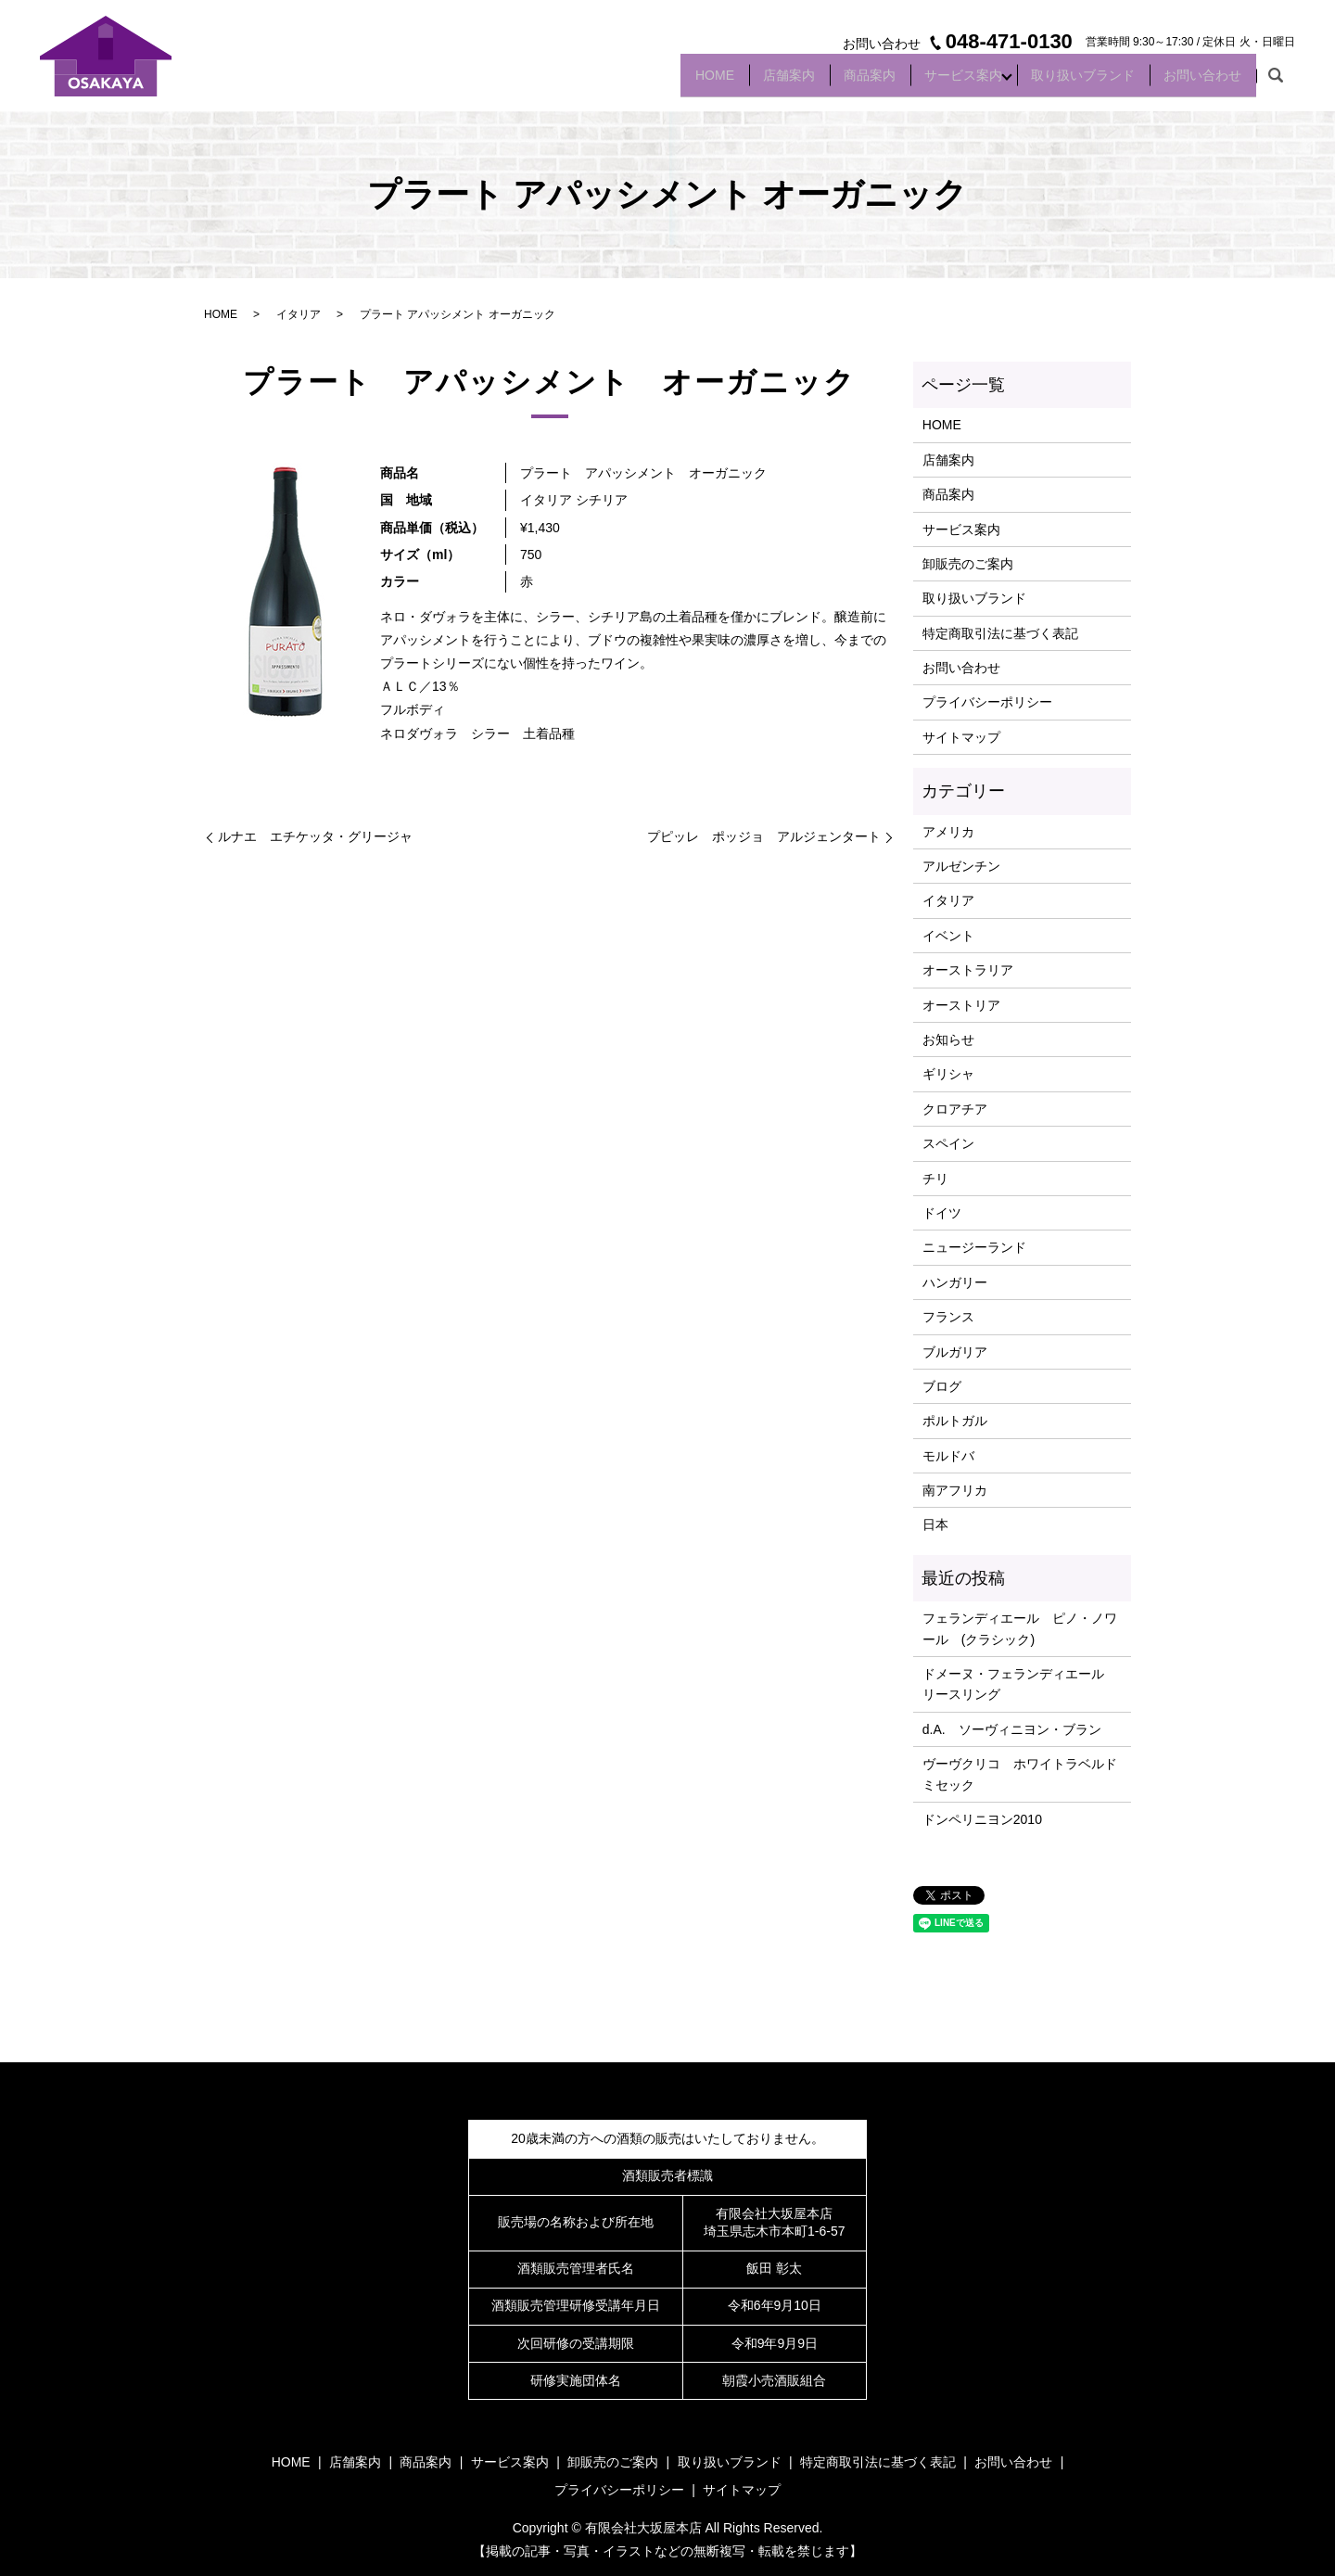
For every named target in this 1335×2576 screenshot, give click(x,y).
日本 (935, 1524)
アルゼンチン (961, 866)
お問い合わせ (1198, 81)
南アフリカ (954, 1490)
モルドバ (948, 1455)
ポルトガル (954, 1420)
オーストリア (961, 1005)
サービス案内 (938, 81)
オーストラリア (967, 970)
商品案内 (834, 81)
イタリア (298, 314)
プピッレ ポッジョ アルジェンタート (764, 836)
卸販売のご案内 (967, 563)
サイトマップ (961, 737)
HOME (659, 81)
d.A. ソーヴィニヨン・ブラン (1011, 1729)
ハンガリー (954, 1282)
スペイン (948, 1143)
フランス (948, 1316)
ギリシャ (948, 1073)
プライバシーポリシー (987, 702)
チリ (935, 1178)
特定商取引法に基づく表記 (1000, 633)
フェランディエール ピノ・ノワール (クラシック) (1019, 1628)
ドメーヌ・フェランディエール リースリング (1019, 1684)
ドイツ (941, 1212)
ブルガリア (954, 1352)
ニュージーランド (974, 1247)
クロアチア (954, 1109)
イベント (948, 935)
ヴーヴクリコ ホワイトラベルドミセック (1019, 1774)
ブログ (941, 1386)
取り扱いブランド (1068, 81)
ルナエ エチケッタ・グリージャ (315, 836)
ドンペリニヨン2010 (982, 1819)
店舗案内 (743, 81)
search (1275, 82)
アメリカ (948, 831)
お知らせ (948, 1039)
